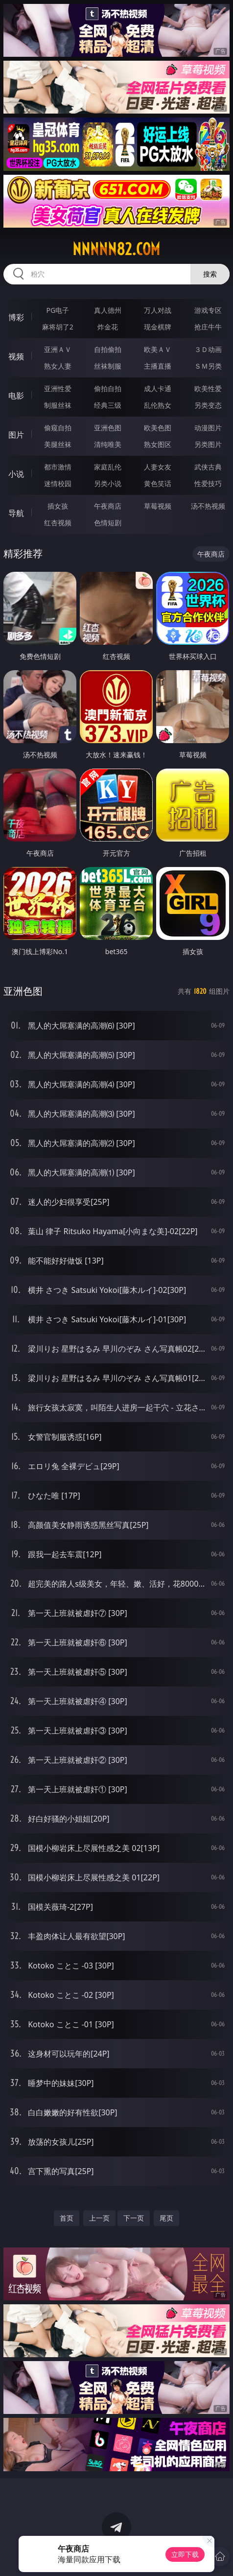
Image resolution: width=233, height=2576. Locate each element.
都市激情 (57, 466)
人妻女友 (157, 466)
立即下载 (185, 2554)
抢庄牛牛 (208, 326)
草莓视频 (157, 506)
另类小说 (107, 483)
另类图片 (208, 444)
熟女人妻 (57, 366)
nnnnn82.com (116, 249)
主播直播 (157, 366)
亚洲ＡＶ (57, 349)
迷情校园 (57, 483)
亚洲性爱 (57, 388)
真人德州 (107, 310)
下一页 (133, 2218)
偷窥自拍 (57, 427)
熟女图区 (157, 444)
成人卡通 (157, 388)
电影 (16, 395)
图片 (16, 434)
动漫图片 (208, 427)
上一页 (99, 2218)
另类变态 (208, 405)
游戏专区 (208, 310)
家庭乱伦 (107, 466)
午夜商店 (107, 506)
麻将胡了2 (57, 326)
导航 (16, 513)
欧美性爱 (208, 388)
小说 (16, 473)
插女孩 (57, 506)
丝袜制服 (107, 366)
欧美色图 (157, 427)
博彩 (16, 317)
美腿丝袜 (57, 444)
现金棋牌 (157, 326)
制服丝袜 (57, 405)
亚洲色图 (107, 427)
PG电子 (57, 310)
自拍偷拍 (107, 349)
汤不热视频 (208, 506)
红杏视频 (57, 522)
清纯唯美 (107, 444)
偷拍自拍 (107, 388)
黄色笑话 (157, 483)
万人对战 (157, 310)
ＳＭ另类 (208, 366)
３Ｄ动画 (208, 349)
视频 (16, 356)
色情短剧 (107, 522)
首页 (66, 2218)
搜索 (210, 274)
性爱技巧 (208, 483)
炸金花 (107, 326)
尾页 (166, 2218)
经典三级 (107, 405)
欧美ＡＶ (157, 349)
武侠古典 (208, 466)
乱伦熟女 (157, 405)
